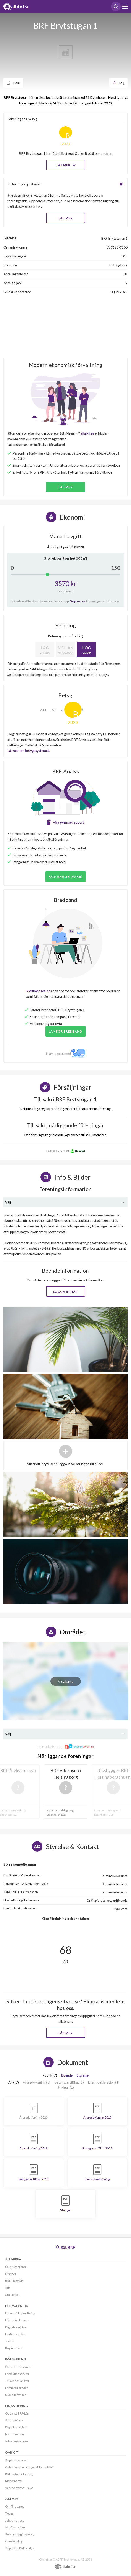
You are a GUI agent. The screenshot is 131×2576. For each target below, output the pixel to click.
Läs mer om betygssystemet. (28, 750)
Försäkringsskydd (17, 2374)
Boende (67, 2075)
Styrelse (83, 2075)
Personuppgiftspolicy (19, 2534)
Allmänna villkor (15, 2527)
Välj (8, 1202)
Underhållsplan (15, 2334)
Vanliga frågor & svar (19, 2488)
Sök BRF (65, 2247)
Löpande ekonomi (17, 2320)
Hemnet (10, 2274)
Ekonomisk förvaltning (20, 2313)
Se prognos (78, 601)
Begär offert (13, 2348)
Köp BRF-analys (15, 2460)
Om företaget (14, 2506)
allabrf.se (87, 433)
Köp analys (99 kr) (65, 876)
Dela (13, 83)
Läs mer (65, 165)
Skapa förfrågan (15, 2394)
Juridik (9, 2341)
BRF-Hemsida (14, 2281)
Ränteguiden (14, 2420)
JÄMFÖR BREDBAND (65, 1031)
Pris (7, 2287)
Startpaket (12, 2294)
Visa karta (65, 1681)
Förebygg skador (16, 2388)
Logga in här (65, 1291)
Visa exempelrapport (68, 822)
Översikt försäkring (18, 2367)
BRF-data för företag (19, 2474)
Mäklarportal (13, 2481)
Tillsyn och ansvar (17, 2381)
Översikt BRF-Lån (17, 2413)
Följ (118, 83)
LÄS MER (65, 218)
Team (9, 2513)
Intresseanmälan (16, 2441)
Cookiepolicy (14, 2541)
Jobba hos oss (14, 2520)
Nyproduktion (14, 2434)
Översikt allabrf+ (16, 2267)
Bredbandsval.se (38, 991)
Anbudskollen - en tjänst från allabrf (29, 2467)
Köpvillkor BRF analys (19, 2548)
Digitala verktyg (15, 2327)
